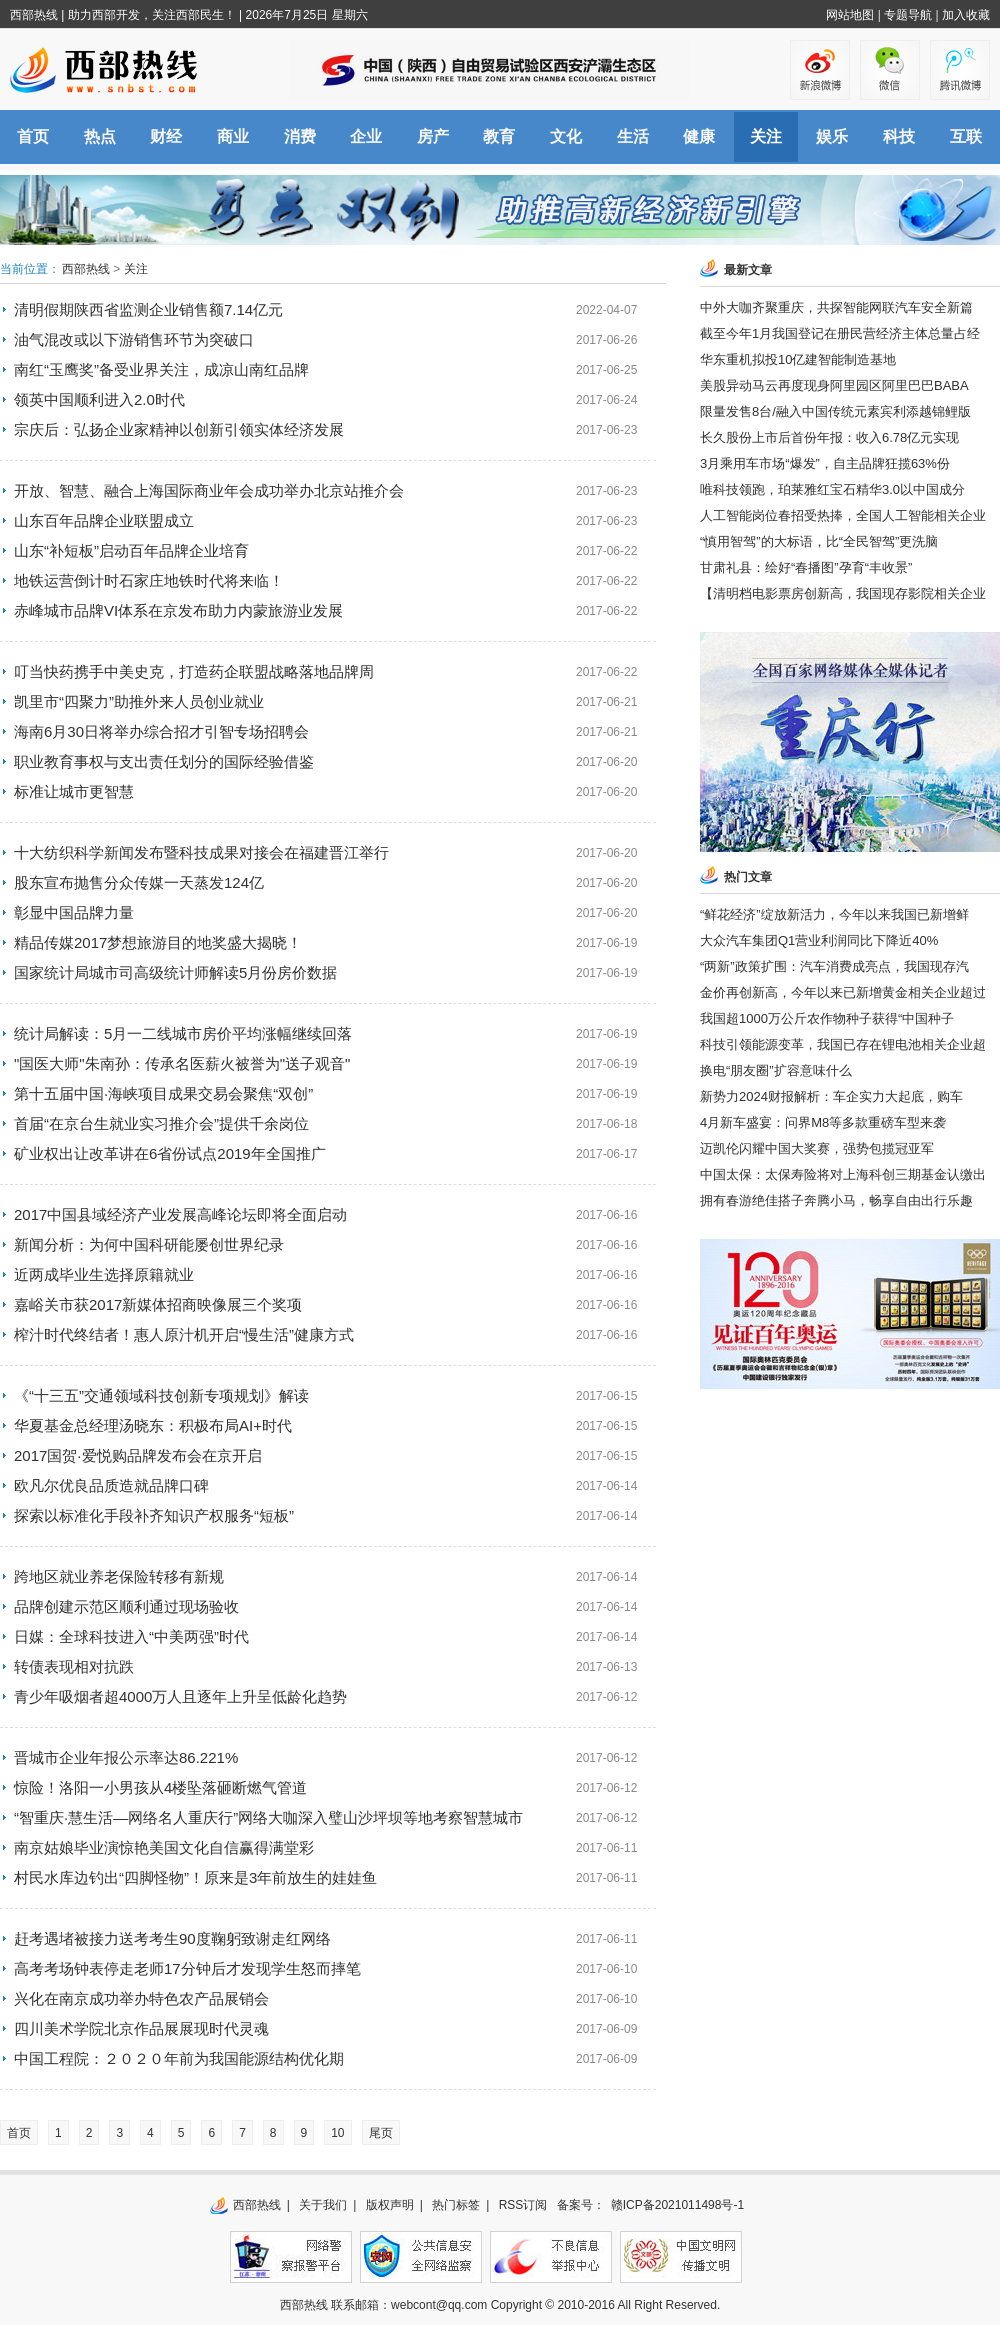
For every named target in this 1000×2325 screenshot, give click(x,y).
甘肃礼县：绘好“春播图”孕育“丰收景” (806, 567)
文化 (566, 136)
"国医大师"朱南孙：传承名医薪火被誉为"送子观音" (182, 1063)
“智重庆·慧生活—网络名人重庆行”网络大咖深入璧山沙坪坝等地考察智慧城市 (268, 1817)
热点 (100, 136)
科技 (899, 136)
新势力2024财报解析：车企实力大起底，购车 (831, 1096)
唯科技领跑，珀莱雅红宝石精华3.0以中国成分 (832, 489)
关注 (766, 136)
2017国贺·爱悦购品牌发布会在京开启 (138, 1455)
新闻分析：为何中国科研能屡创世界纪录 (149, 1244)
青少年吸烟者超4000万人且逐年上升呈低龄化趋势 (180, 1696)
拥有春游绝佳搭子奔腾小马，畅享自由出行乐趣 (836, 1200)
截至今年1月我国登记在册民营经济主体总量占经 (840, 333)
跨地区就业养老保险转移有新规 (119, 1576)
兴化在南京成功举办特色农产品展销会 (141, 1998)
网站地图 (850, 15)
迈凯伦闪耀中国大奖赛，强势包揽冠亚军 (817, 1148)
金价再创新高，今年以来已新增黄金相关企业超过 (843, 992)
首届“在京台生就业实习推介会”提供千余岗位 (161, 1123)
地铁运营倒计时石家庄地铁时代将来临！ (149, 580)
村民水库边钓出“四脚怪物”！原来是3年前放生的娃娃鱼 (195, 1877)
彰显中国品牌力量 (74, 912)
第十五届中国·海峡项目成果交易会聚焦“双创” (163, 1093)
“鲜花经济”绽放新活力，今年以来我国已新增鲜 (834, 914)
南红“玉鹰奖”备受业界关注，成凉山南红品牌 (161, 369)
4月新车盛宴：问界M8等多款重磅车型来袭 (823, 1122)
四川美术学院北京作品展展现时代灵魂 (141, 2028)
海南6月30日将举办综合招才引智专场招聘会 (161, 731)
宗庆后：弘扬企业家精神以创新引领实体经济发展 (179, 429)
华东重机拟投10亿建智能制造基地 (798, 359)
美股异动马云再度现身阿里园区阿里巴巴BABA (834, 385)
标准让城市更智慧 (74, 791)
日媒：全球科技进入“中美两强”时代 (131, 1636)
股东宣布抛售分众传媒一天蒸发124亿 (139, 882)
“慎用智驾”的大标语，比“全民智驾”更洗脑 (819, 541)
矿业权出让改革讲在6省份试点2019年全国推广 (170, 1153)
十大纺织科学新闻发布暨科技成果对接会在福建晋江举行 (201, 852)
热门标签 (456, 2205)
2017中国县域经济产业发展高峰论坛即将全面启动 (180, 1214)
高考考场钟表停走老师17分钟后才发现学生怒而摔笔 (187, 1968)
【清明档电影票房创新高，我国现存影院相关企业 (843, 593)
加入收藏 (966, 15)
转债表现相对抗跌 (74, 1666)
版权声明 (390, 2205)
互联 (966, 136)
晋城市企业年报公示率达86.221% (126, 1757)
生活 (633, 136)
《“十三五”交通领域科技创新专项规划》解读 (161, 1395)
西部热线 (34, 15)
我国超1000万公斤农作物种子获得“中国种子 (827, 1018)
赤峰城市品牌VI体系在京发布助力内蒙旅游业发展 (178, 610)
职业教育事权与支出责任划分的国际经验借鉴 (164, 761)
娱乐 (832, 136)
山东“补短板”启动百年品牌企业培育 (131, 550)
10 (337, 2133)
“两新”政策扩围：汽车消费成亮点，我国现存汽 (834, 966)
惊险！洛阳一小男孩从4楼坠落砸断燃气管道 (160, 1787)
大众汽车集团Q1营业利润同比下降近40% (819, 940)
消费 (300, 136)
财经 (166, 136)
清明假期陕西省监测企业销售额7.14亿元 (148, 309)
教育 (499, 136)
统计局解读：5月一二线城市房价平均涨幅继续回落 (183, 1033)
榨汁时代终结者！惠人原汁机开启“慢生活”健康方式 (184, 1334)
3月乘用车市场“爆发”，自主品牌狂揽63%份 (825, 463)
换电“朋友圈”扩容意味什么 (776, 1070)
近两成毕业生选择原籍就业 (104, 1274)
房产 (433, 136)
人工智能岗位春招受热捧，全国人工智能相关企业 (843, 515)
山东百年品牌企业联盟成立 (104, 520)
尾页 (381, 2133)
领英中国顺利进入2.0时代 (99, 399)
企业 (366, 136)
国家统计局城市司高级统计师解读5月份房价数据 (175, 972)
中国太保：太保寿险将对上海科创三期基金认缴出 (843, 1174)
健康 (699, 136)
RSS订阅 (523, 2205)
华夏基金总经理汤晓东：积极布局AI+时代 (153, 1425)
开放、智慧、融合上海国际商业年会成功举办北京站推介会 (209, 490)
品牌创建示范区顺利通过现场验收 (126, 1606)
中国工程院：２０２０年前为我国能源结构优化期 (186, 2058)
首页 (33, 136)
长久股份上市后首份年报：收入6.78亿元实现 (829, 437)
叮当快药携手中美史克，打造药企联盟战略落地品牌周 (194, 671)
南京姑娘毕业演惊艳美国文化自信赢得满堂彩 (164, 1847)
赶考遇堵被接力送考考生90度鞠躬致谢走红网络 (172, 1938)
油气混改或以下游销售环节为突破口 (134, 339)
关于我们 (323, 2205)
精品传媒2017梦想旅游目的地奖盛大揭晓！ (158, 942)
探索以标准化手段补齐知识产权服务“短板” (154, 1515)
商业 (233, 136)
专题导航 (908, 15)
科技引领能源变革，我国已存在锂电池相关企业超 (843, 1044)
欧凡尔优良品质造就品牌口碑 (111, 1485)
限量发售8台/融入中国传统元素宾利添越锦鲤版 (835, 411)
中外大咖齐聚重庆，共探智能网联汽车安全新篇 (836, 307)
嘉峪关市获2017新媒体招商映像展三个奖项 (158, 1304)
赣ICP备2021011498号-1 (677, 2205)
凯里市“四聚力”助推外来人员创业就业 (139, 701)
